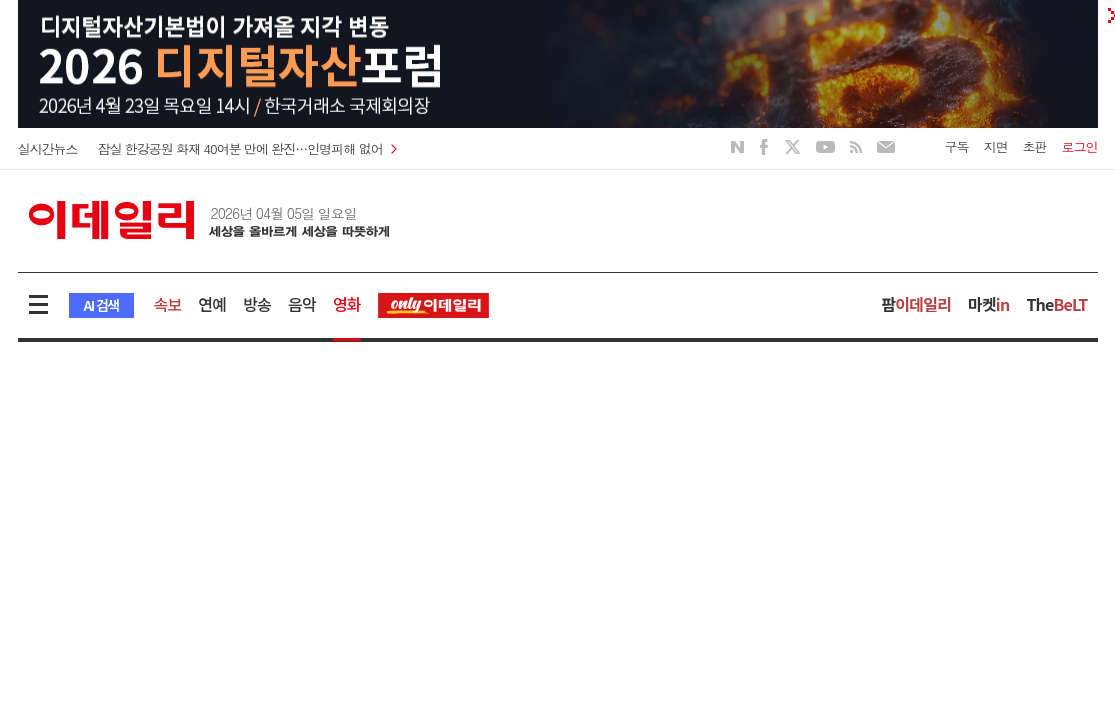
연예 (212, 304)
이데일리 (209, 220)
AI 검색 (101, 305)
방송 (257, 304)
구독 (957, 146)
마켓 (988, 304)
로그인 (1080, 146)
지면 (996, 146)
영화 (347, 304)
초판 (1035, 146)
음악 (302, 304)
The (1056, 304)
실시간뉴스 (48, 148)
